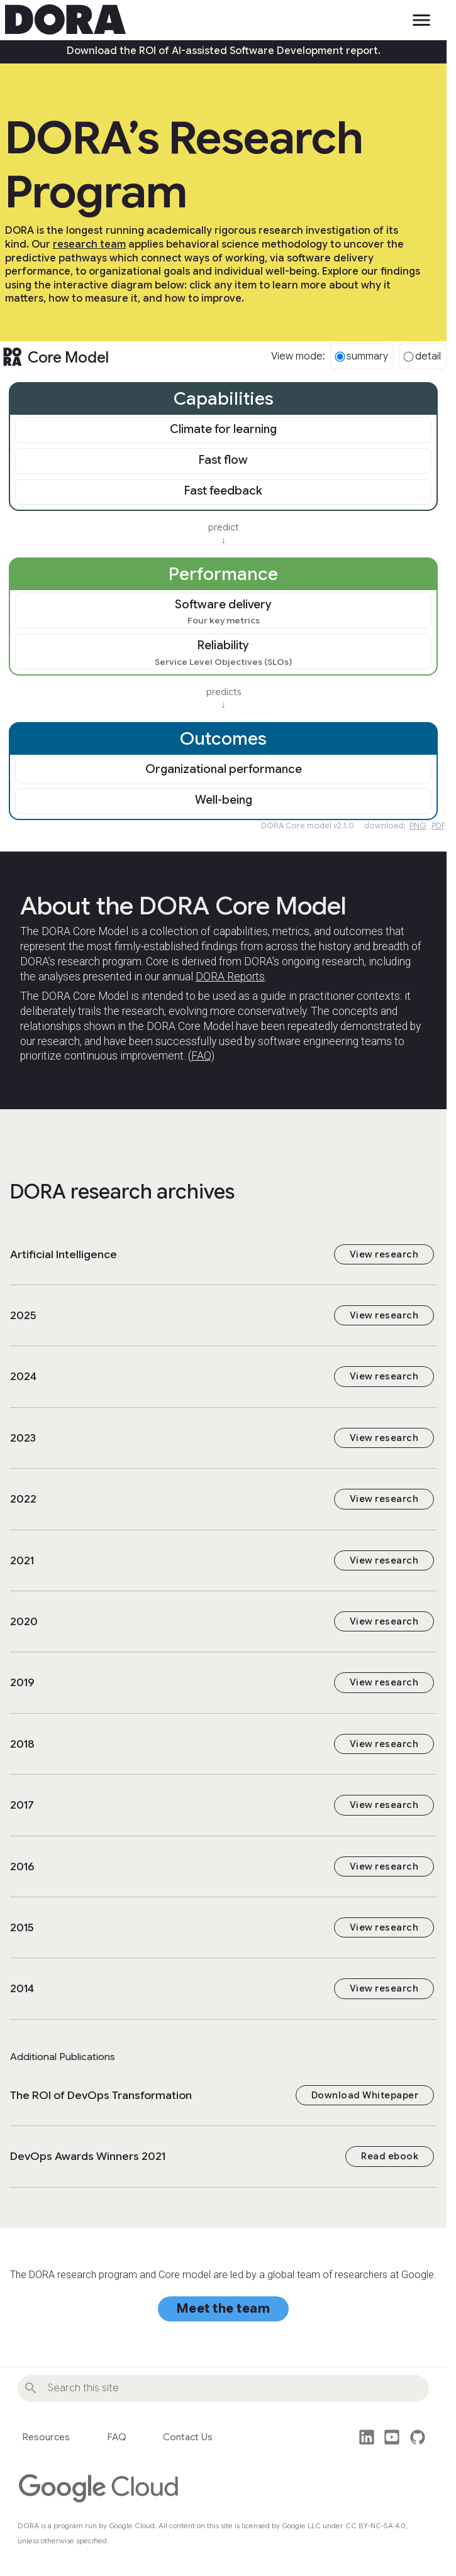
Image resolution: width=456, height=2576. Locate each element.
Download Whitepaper (365, 2095)
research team (89, 244)
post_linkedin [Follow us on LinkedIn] (366, 2437)
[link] (223, 430)
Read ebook (389, 2156)
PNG (417, 825)
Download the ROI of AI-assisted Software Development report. (224, 51)
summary (361, 356)
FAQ (201, 1056)
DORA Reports (230, 976)
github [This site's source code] (417, 2437)
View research (384, 1254)
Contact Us (188, 2437)
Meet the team (223, 2308)
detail (422, 356)
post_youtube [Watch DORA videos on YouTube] (392, 2437)
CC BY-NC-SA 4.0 (375, 2525)
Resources (46, 2437)
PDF (438, 825)
